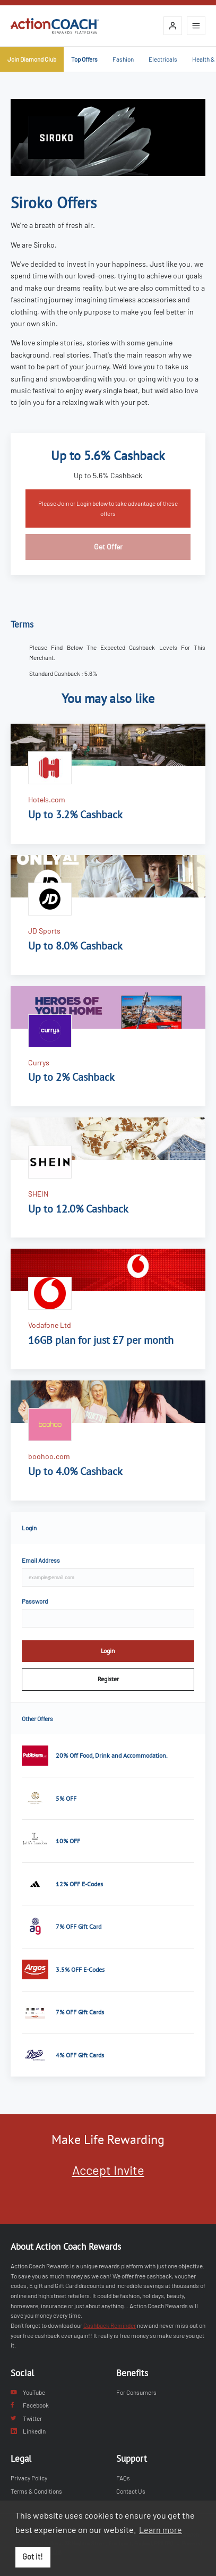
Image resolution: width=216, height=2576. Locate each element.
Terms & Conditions (36, 2491)
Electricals (163, 59)
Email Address (41, 1560)
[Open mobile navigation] (196, 25)
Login (108, 1651)
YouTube (28, 2392)
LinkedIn (28, 2431)
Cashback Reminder (109, 2325)
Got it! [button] (32, 2556)
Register (108, 1679)
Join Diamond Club (31, 59)
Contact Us (130, 2491)
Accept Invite (108, 2169)
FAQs (123, 2477)
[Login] (172, 25)
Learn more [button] (160, 2529)
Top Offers (84, 59)
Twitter (26, 2418)
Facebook (30, 2405)
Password (35, 1601)
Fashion (123, 59)
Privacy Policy (29, 2477)
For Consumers (136, 2392)
